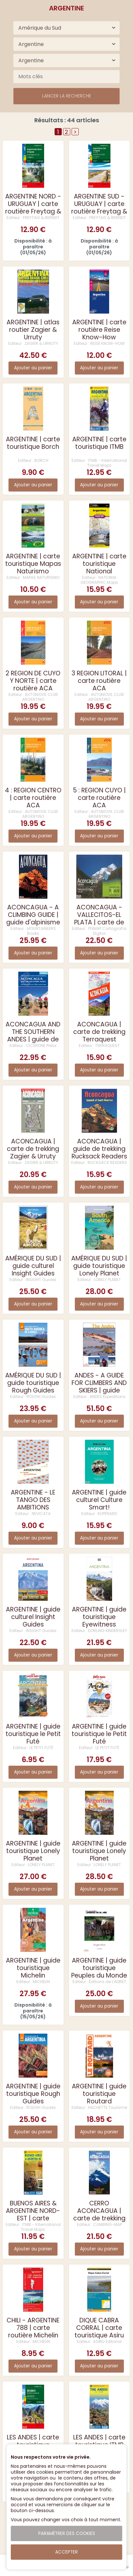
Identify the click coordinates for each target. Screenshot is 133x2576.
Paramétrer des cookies (66, 2533)
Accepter (66, 2552)
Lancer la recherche (66, 96)
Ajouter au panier (33, 368)
